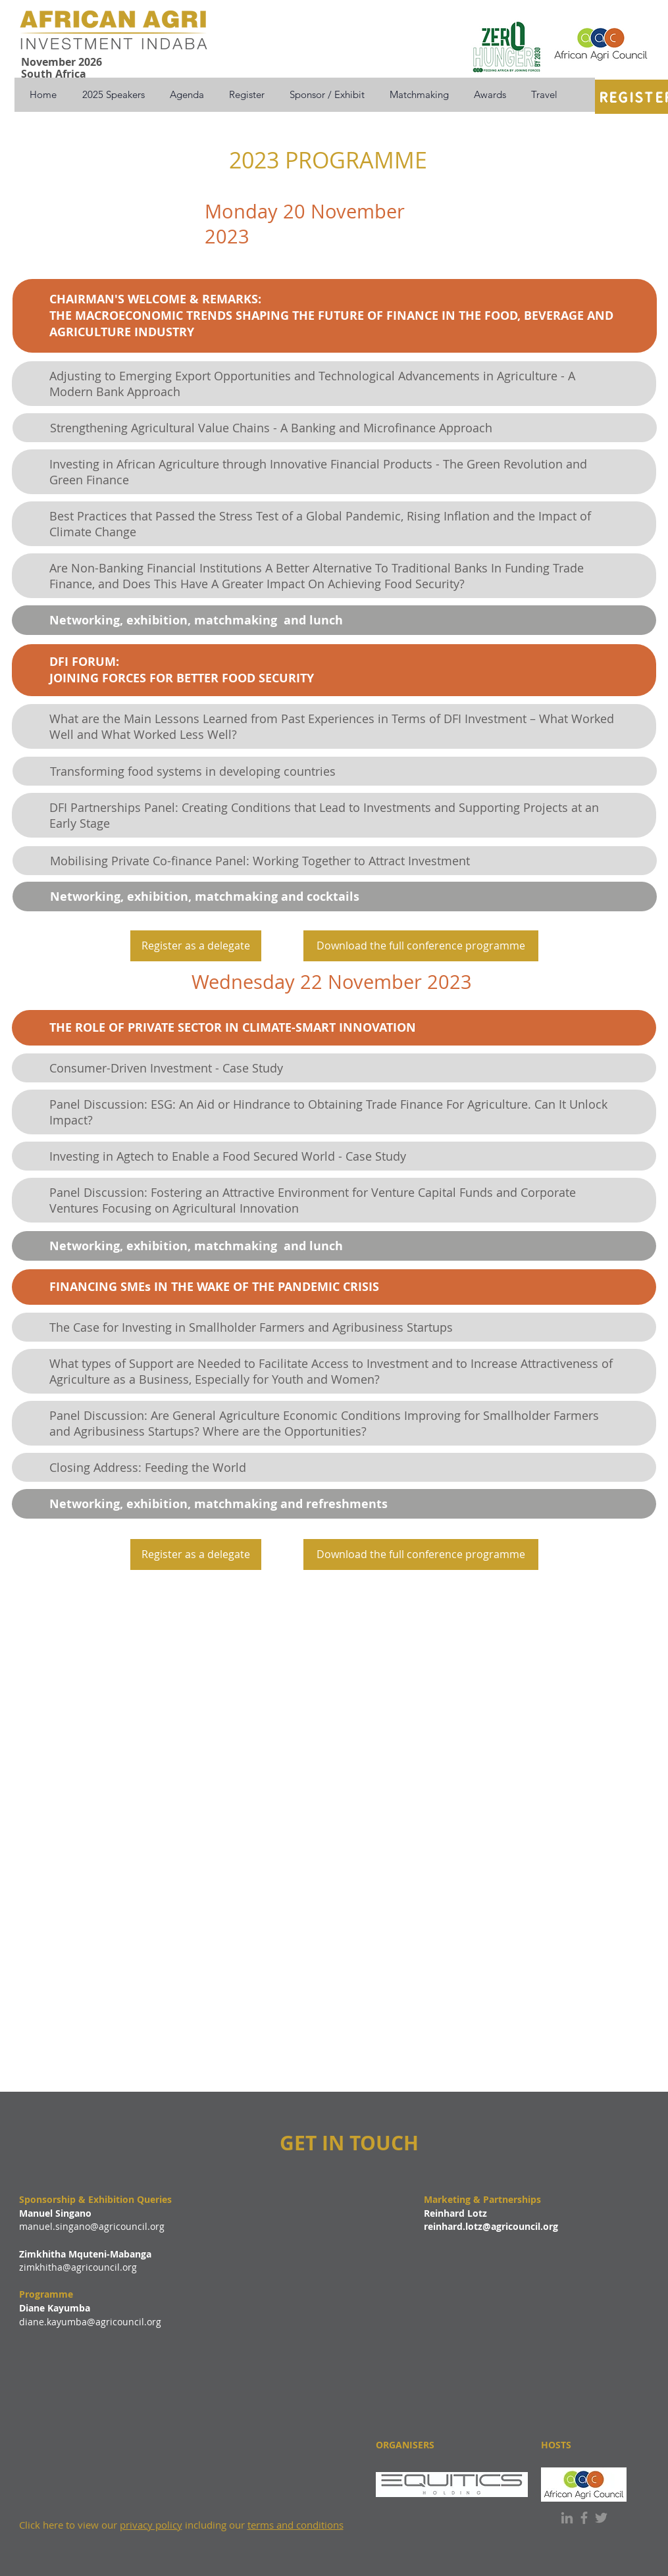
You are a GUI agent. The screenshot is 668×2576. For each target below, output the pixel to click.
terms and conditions (295, 2524)
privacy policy (151, 2524)
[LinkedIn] (567, 2518)
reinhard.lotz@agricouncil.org (491, 2226)
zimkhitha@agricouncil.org (78, 2267)
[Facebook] (584, 2518)
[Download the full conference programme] (420, 945)
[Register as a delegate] (195, 945)
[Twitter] (601, 2518)
